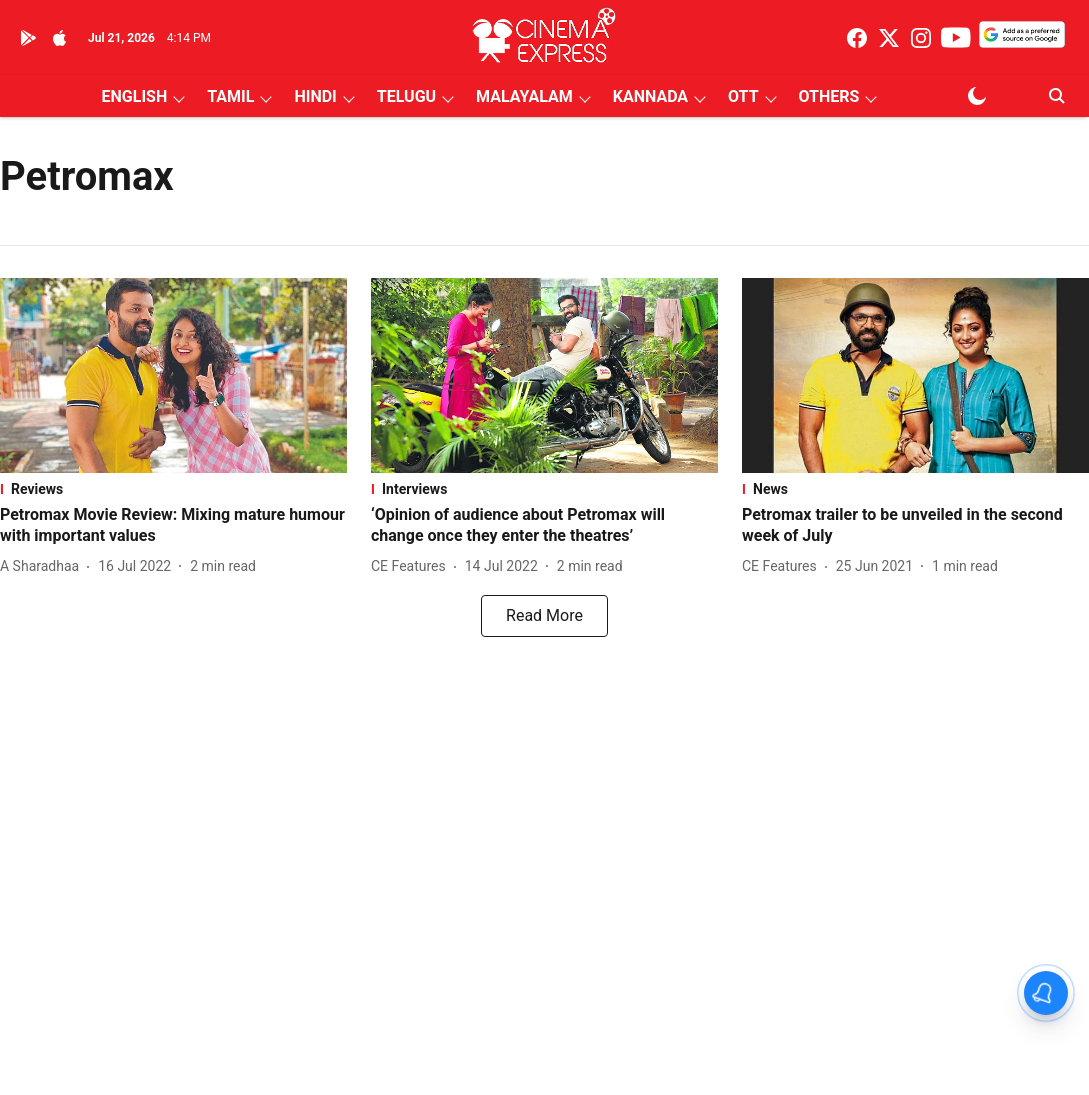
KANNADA (650, 96)
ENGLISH (135, 96)
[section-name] (173, 489)
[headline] (173, 526)
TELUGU (406, 96)
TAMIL (230, 96)
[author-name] (43, 566)
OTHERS (829, 96)
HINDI (315, 96)
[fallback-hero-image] (173, 375)
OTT (743, 96)
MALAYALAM (524, 96)
